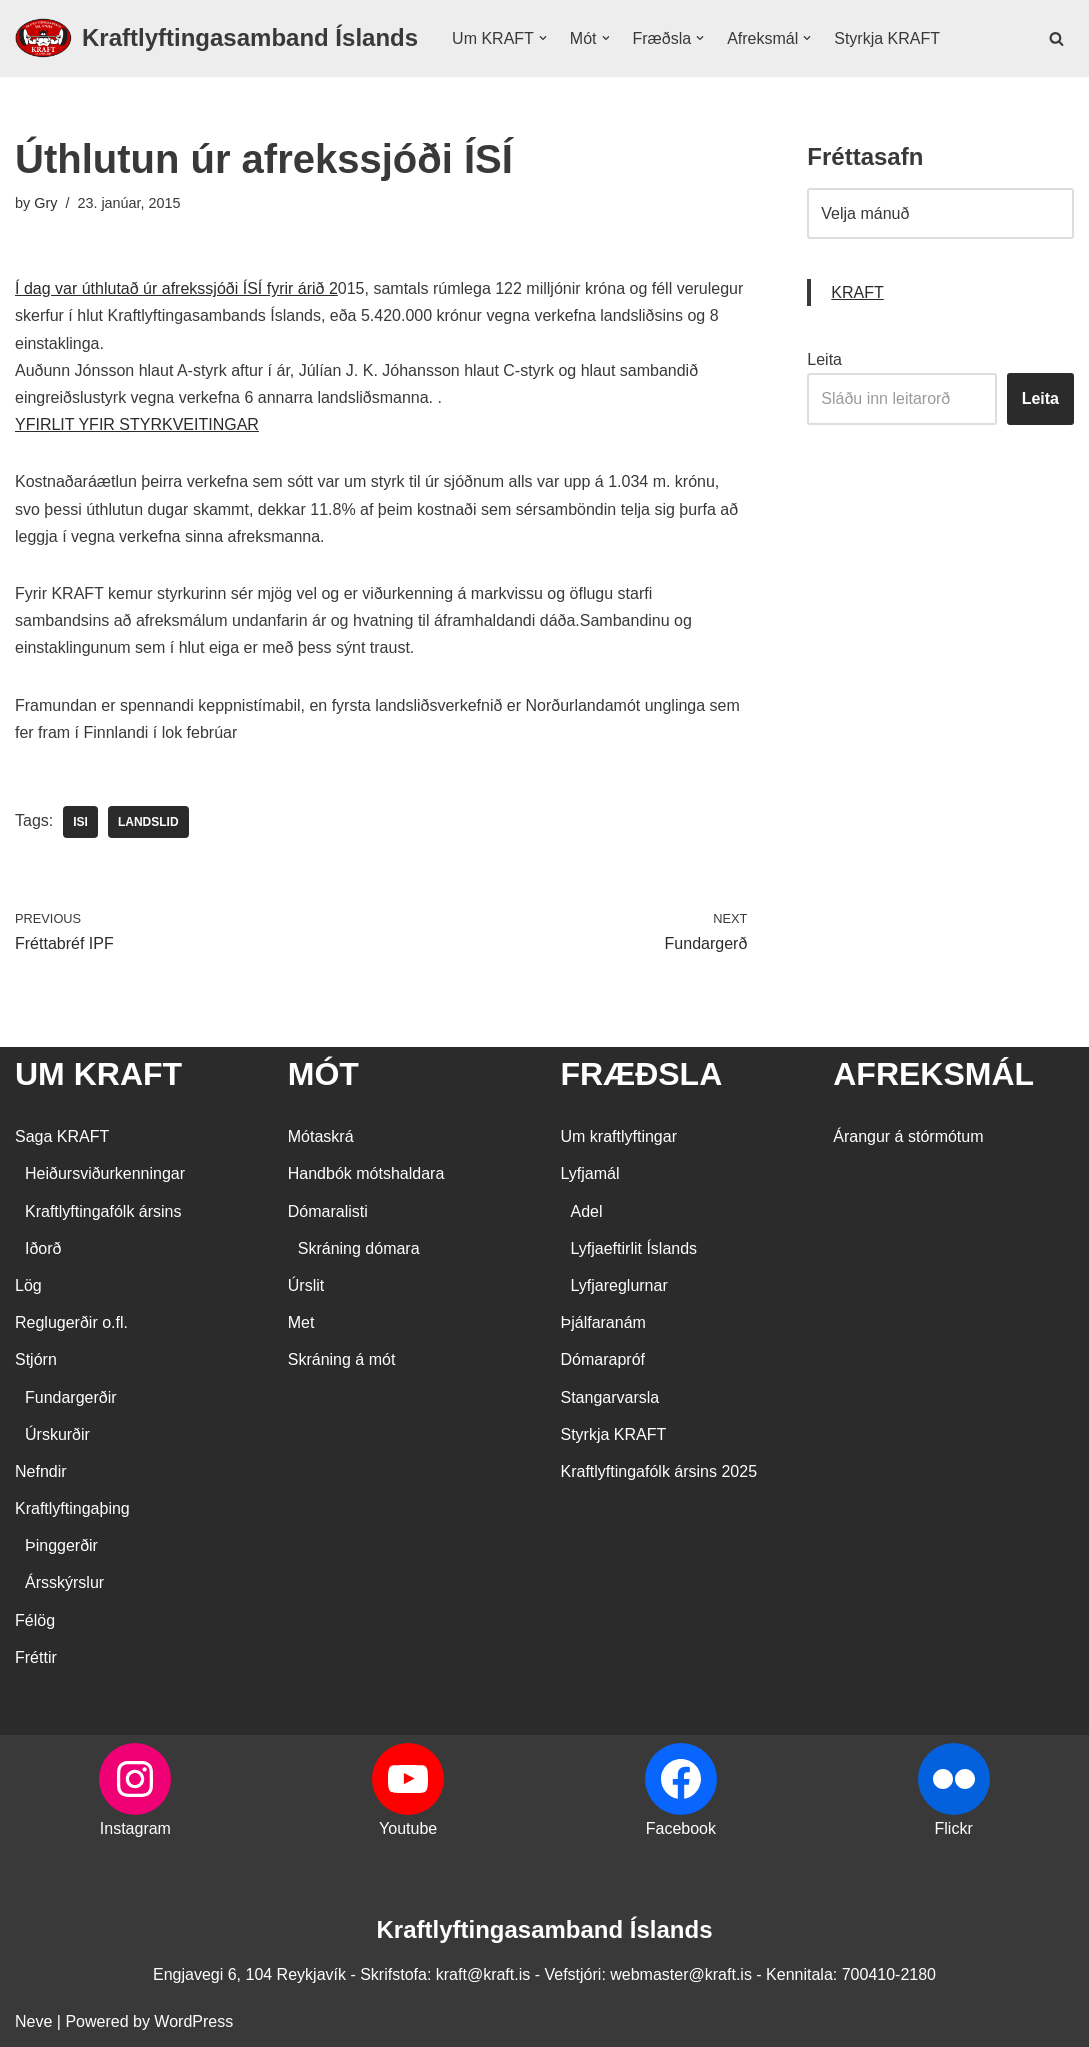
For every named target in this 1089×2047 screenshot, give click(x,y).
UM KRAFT (98, 1074)
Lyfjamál (590, 1173)
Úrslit (306, 1285)
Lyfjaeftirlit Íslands (634, 1248)
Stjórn (36, 1359)
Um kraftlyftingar (619, 1136)
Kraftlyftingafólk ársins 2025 (659, 1471)
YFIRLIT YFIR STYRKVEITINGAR (137, 424)
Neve (33, 2021)
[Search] (1056, 38)
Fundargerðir (71, 1397)
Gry (45, 203)
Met (301, 1322)
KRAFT (857, 292)
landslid (148, 822)
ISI (80, 822)
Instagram (135, 1828)
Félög (35, 1620)
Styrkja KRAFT (887, 38)
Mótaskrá (321, 1136)
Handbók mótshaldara (366, 1173)
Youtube (408, 1828)
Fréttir (36, 1657)
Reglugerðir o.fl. (71, 1322)
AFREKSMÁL (933, 1074)
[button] (543, 38)
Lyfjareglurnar (619, 1285)
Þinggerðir (61, 1545)
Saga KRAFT (62, 1136)
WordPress (193, 2021)
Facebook (681, 1828)
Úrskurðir (57, 1434)
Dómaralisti (328, 1211)
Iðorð (43, 1248)
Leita (824, 359)
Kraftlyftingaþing (72, 1508)
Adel (587, 1211)
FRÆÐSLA (642, 1074)
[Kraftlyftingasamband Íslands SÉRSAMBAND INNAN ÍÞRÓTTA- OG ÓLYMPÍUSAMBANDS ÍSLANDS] (216, 38)
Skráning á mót (342, 1359)
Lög (28, 1285)
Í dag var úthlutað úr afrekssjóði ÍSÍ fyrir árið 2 (176, 288)
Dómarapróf (603, 1359)
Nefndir (41, 1471)
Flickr (954, 1828)
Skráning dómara (359, 1248)
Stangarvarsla (610, 1397)
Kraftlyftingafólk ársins (103, 1211)
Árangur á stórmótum (908, 1136)
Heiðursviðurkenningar (105, 1173)
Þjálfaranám (603, 1322)
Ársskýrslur (64, 1582)
